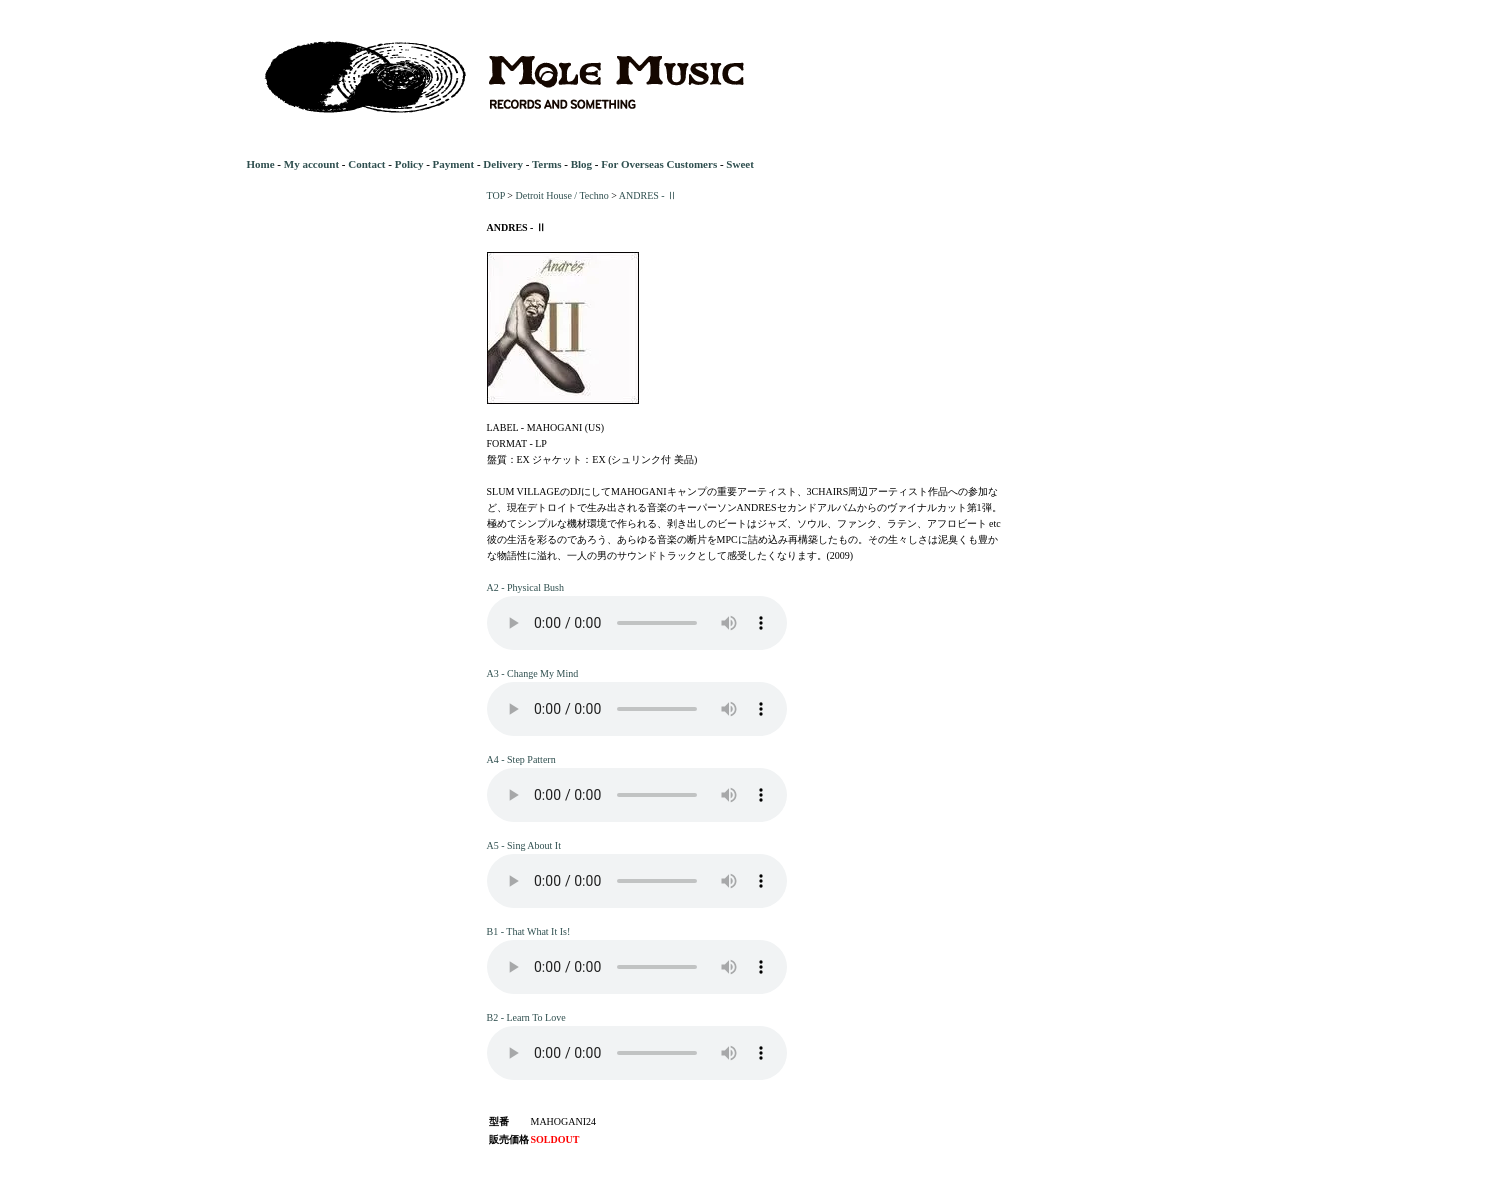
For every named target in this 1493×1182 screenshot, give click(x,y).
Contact (366, 164)
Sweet (740, 164)
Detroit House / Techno (561, 195)
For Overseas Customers (659, 164)
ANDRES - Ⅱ (648, 195)
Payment (454, 164)
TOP (496, 195)
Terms (547, 164)
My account (311, 164)
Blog (581, 164)
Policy (409, 164)
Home (261, 164)
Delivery (503, 164)
